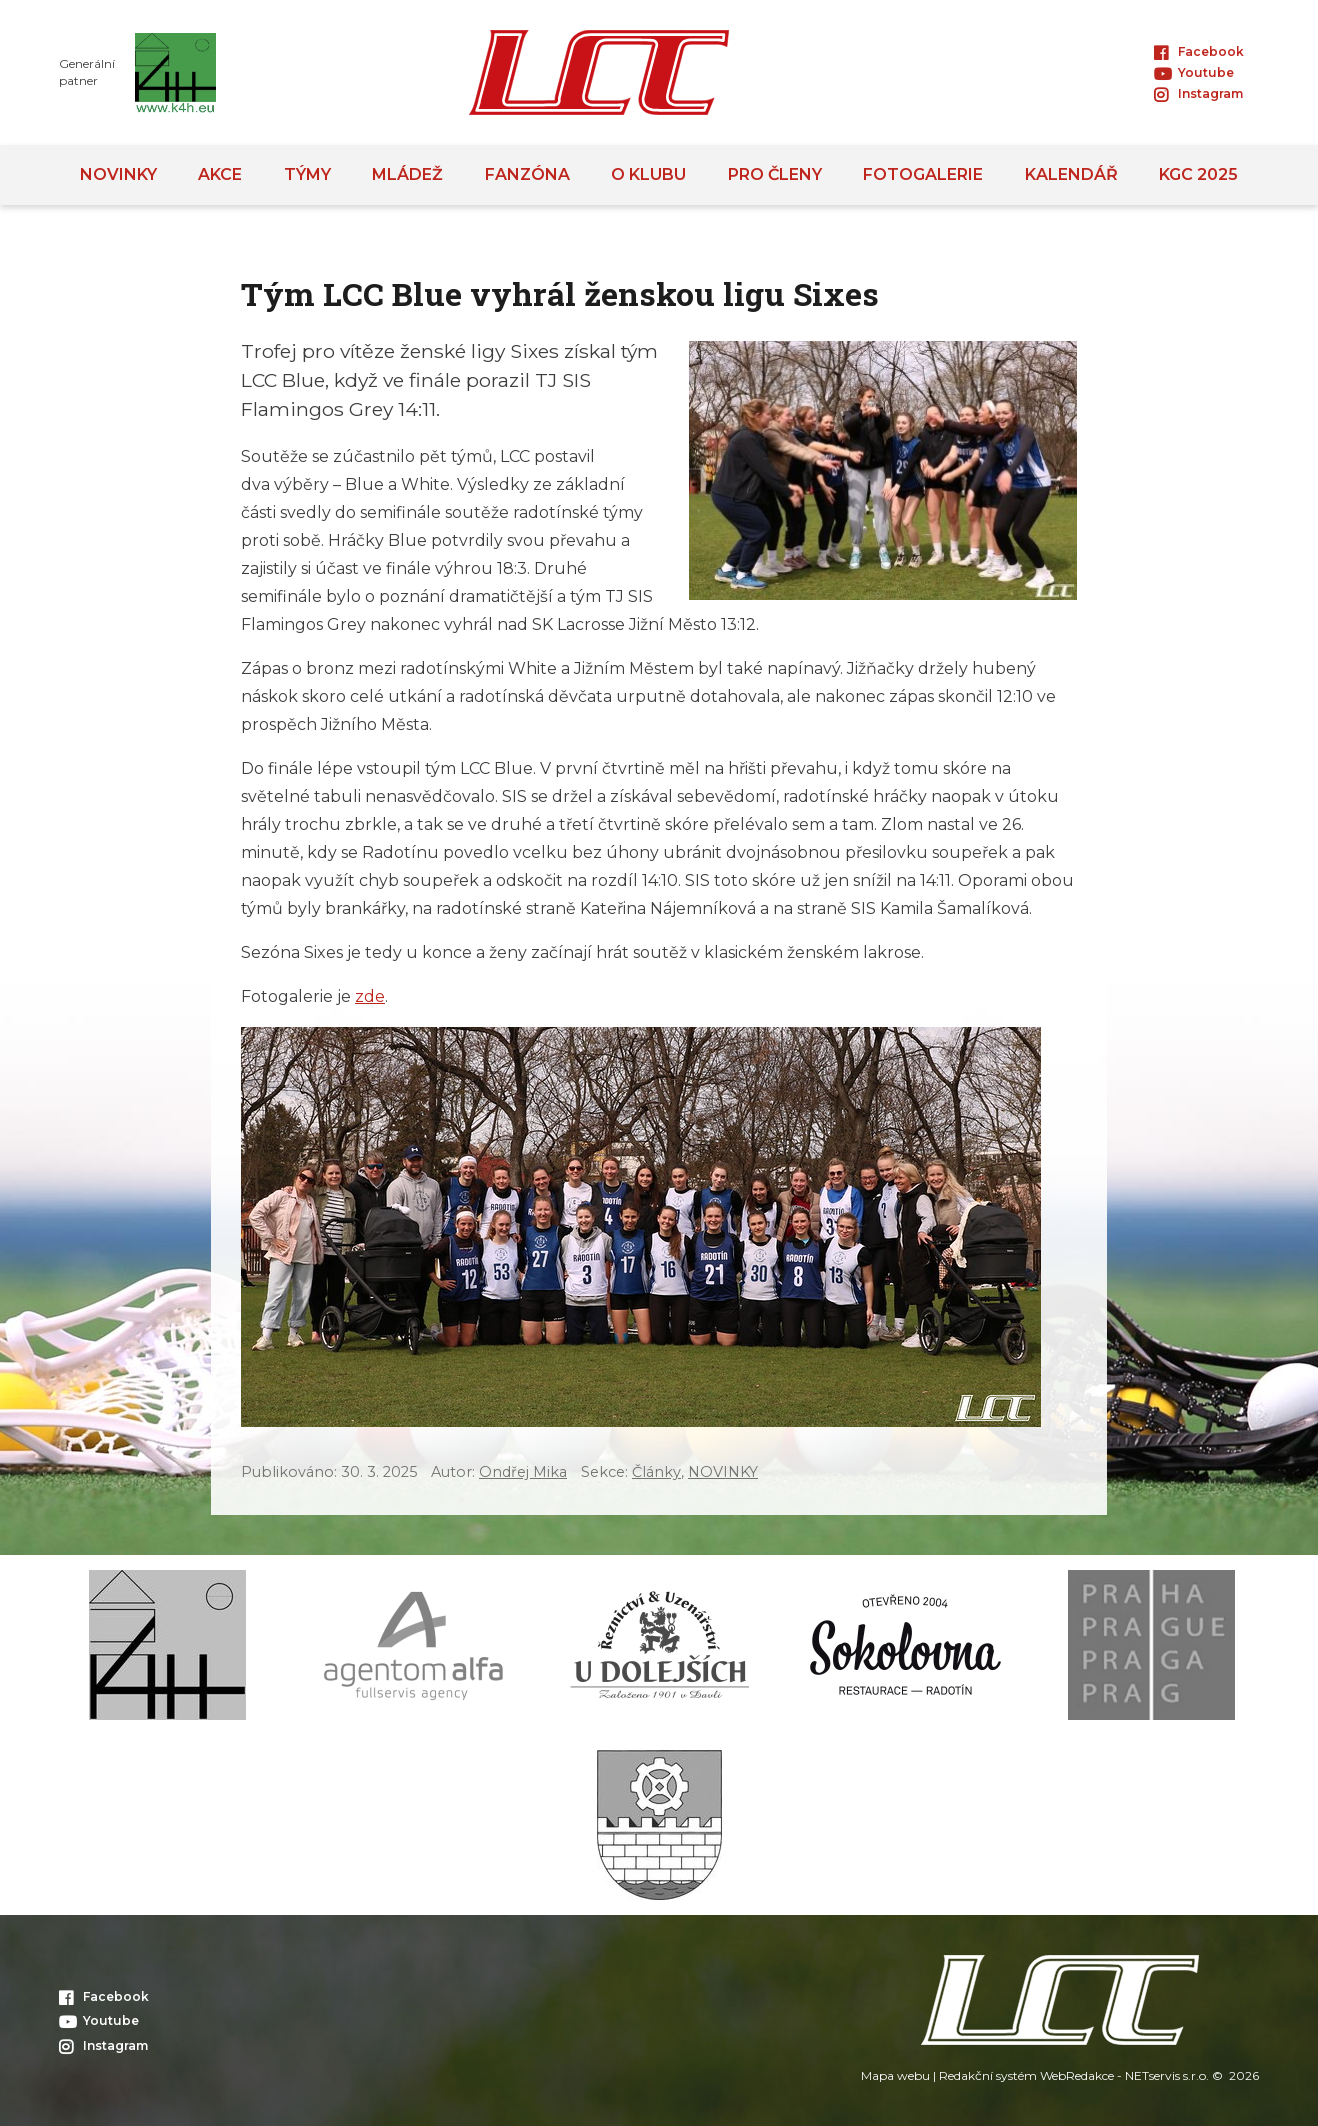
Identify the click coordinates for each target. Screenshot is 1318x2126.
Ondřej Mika (523, 1472)
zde (370, 996)
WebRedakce (1077, 2075)
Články (656, 1472)
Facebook (1199, 51)
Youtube (1194, 72)
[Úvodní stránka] (599, 72)
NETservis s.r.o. (1167, 2075)
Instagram (1198, 93)
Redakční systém (988, 2075)
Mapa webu (895, 2075)
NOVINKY (723, 1472)
